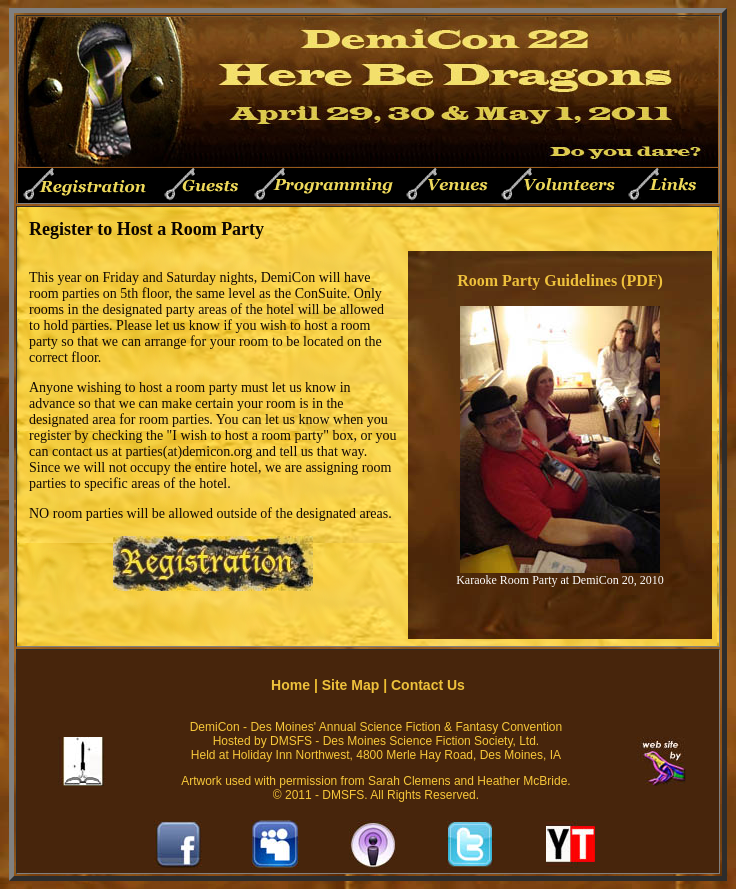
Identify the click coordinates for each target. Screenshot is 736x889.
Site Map (351, 685)
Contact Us (428, 685)
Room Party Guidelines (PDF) (560, 280)
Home (290, 685)
